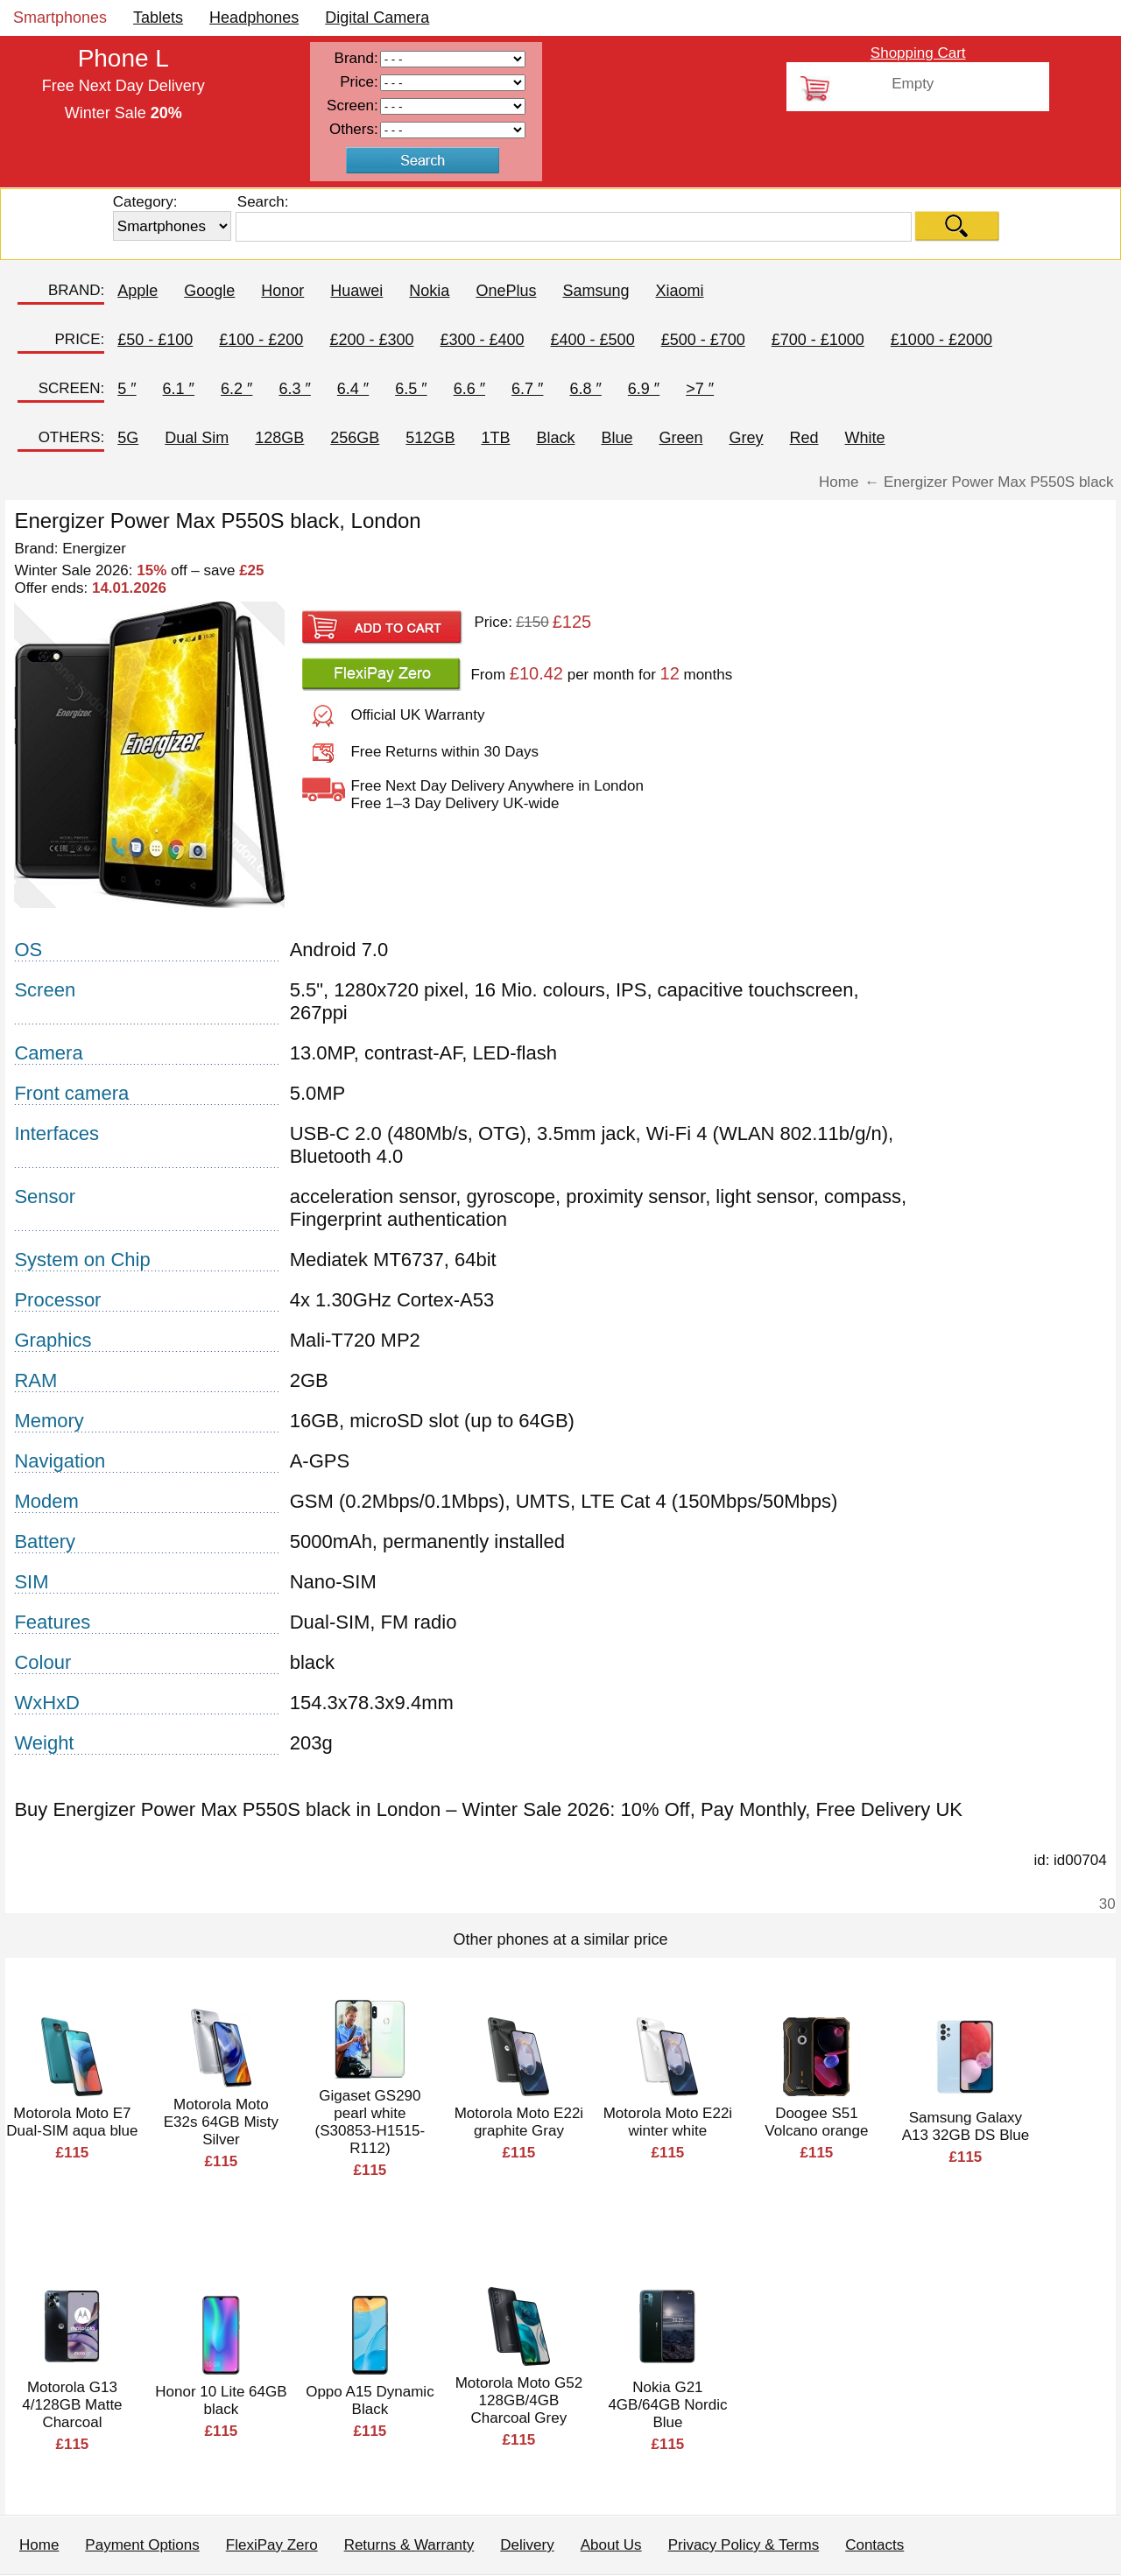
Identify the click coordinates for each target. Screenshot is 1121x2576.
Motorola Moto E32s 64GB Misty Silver (221, 2122)
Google (209, 290)
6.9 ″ (643, 389)
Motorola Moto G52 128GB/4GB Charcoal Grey (519, 2400)
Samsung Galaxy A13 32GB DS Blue (966, 2126)
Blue (616, 438)
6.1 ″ (178, 389)
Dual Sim (197, 438)
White (865, 438)
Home (39, 2545)
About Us (611, 2545)
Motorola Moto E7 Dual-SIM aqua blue (71, 2122)
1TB (495, 438)
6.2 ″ (236, 389)
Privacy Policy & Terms (744, 2545)
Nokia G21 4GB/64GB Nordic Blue (667, 2405)
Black (555, 438)
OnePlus (506, 290)
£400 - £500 (593, 339)
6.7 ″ (527, 389)
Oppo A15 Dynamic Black (370, 2400)
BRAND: (76, 290)
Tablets (158, 17)
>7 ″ (700, 389)
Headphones (254, 17)
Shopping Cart (918, 53)
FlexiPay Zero (272, 2545)
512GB (430, 438)
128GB (279, 438)
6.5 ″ (411, 389)
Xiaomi (679, 290)
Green (680, 438)
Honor (282, 290)
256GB (354, 438)
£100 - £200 (261, 339)
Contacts (874, 2545)
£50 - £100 (155, 339)
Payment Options (142, 2545)
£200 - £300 (371, 339)
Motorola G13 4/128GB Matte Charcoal (72, 2405)
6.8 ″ (585, 389)
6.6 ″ (469, 389)
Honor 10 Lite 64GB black (220, 2400)
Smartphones (60, 17)
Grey (746, 438)
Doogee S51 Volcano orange (816, 2122)
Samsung (595, 290)
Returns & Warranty (409, 2545)
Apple (137, 290)
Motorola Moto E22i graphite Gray (519, 2122)
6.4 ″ (353, 389)
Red (804, 438)
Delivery (526, 2545)
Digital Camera (377, 17)
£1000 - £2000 (941, 339)
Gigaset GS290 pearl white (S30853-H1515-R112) (370, 2122)
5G (127, 438)
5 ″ (126, 389)
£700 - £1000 (818, 339)
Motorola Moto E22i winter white (667, 2122)
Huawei (356, 290)
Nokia (429, 290)
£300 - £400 (482, 339)
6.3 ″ (294, 389)
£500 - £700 (703, 339)
